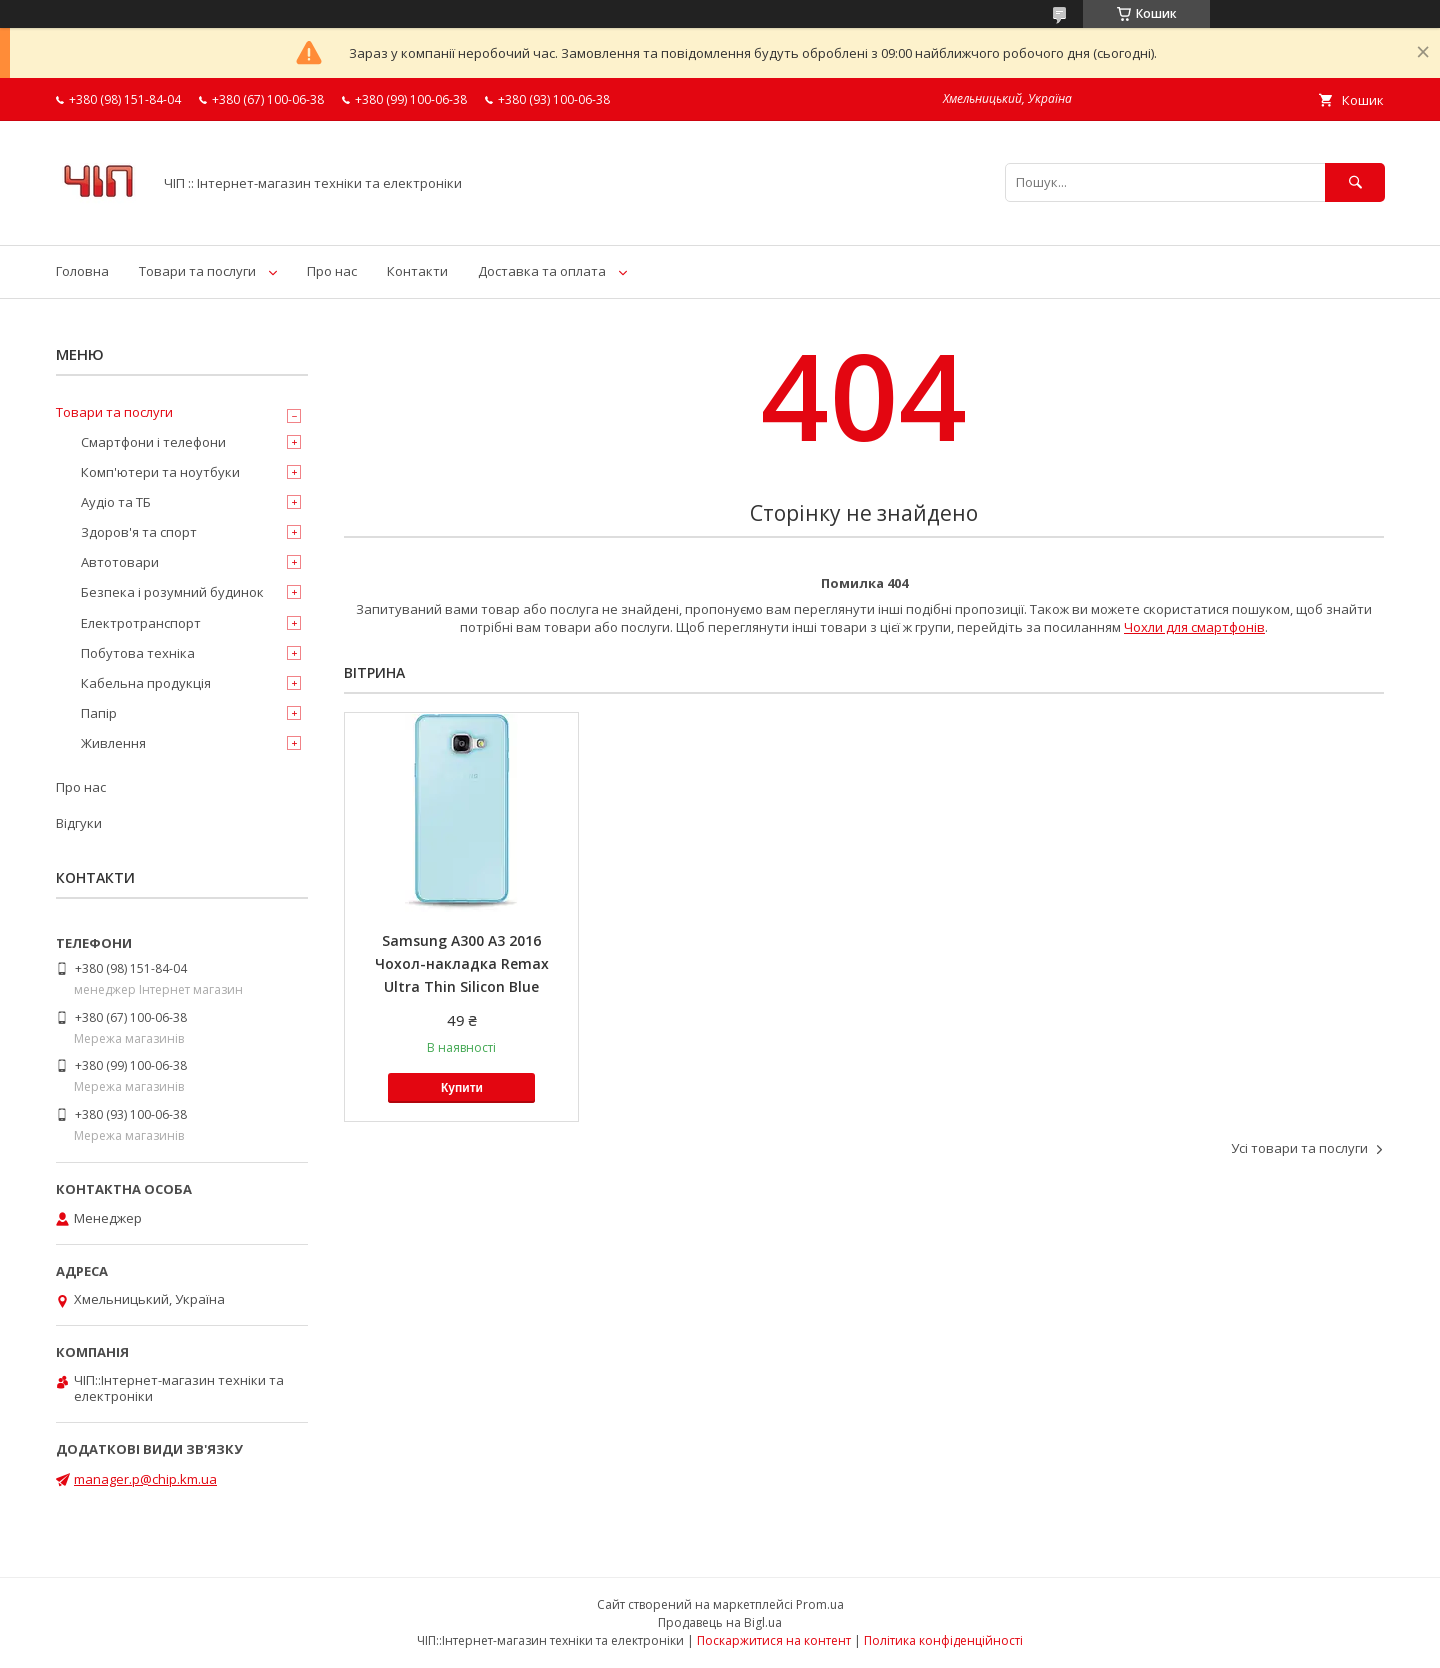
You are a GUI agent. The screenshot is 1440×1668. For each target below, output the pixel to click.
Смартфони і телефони (153, 442)
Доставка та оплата (542, 271)
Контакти (417, 271)
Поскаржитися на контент (774, 1640)
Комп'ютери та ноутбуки (160, 472)
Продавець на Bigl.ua (720, 1622)
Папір (99, 713)
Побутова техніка (138, 653)
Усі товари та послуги (1299, 1148)
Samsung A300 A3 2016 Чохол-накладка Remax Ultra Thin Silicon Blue (462, 963)
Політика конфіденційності (943, 1640)
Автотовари (120, 562)
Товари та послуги (197, 271)
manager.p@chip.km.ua (145, 1479)
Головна (82, 271)
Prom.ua (820, 1604)
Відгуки (79, 823)
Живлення (113, 743)
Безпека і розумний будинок (172, 592)
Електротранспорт (141, 623)
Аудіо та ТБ (116, 502)
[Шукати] (1355, 182)
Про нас (332, 271)
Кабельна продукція (146, 683)
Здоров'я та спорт (139, 532)
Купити (462, 1088)
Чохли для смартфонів (1194, 627)
